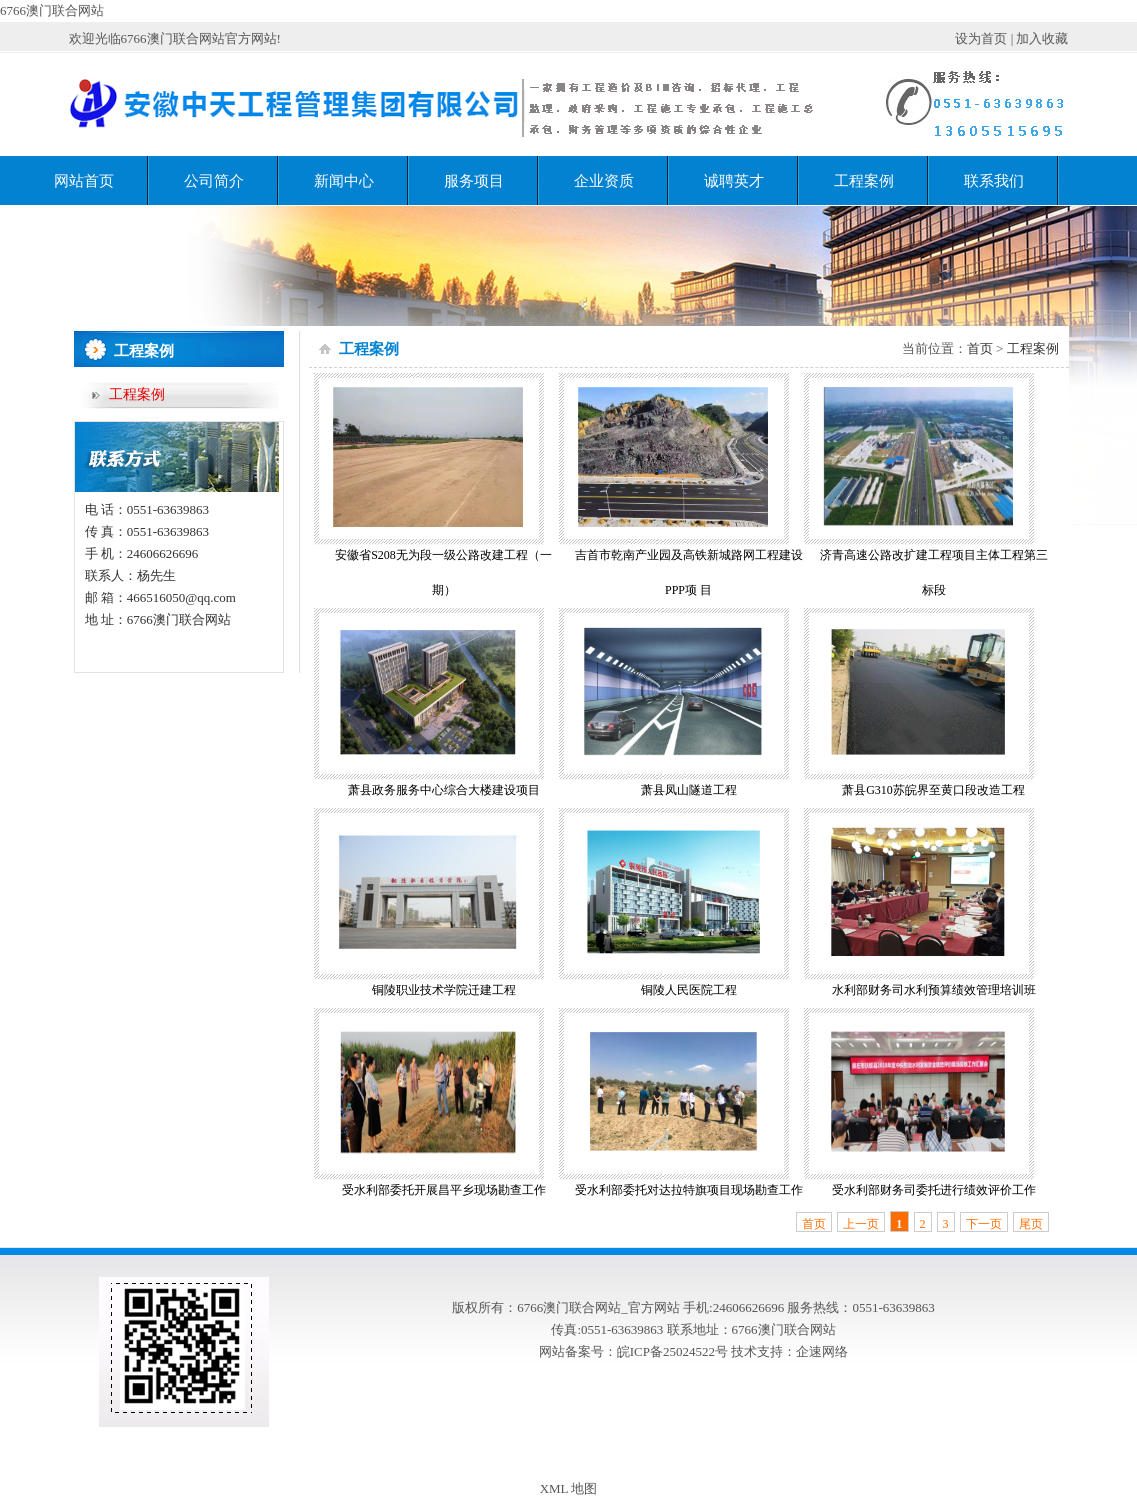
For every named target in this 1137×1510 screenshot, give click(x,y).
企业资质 (604, 181)
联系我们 (994, 181)
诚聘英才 (734, 181)
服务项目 (474, 181)
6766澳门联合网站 (52, 10)
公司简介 (214, 181)
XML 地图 (569, 1488)
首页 (980, 348)
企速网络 (822, 1351)
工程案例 (864, 181)
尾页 (1031, 1224)
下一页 (984, 1224)
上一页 (861, 1224)
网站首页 (84, 181)
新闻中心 (344, 181)
